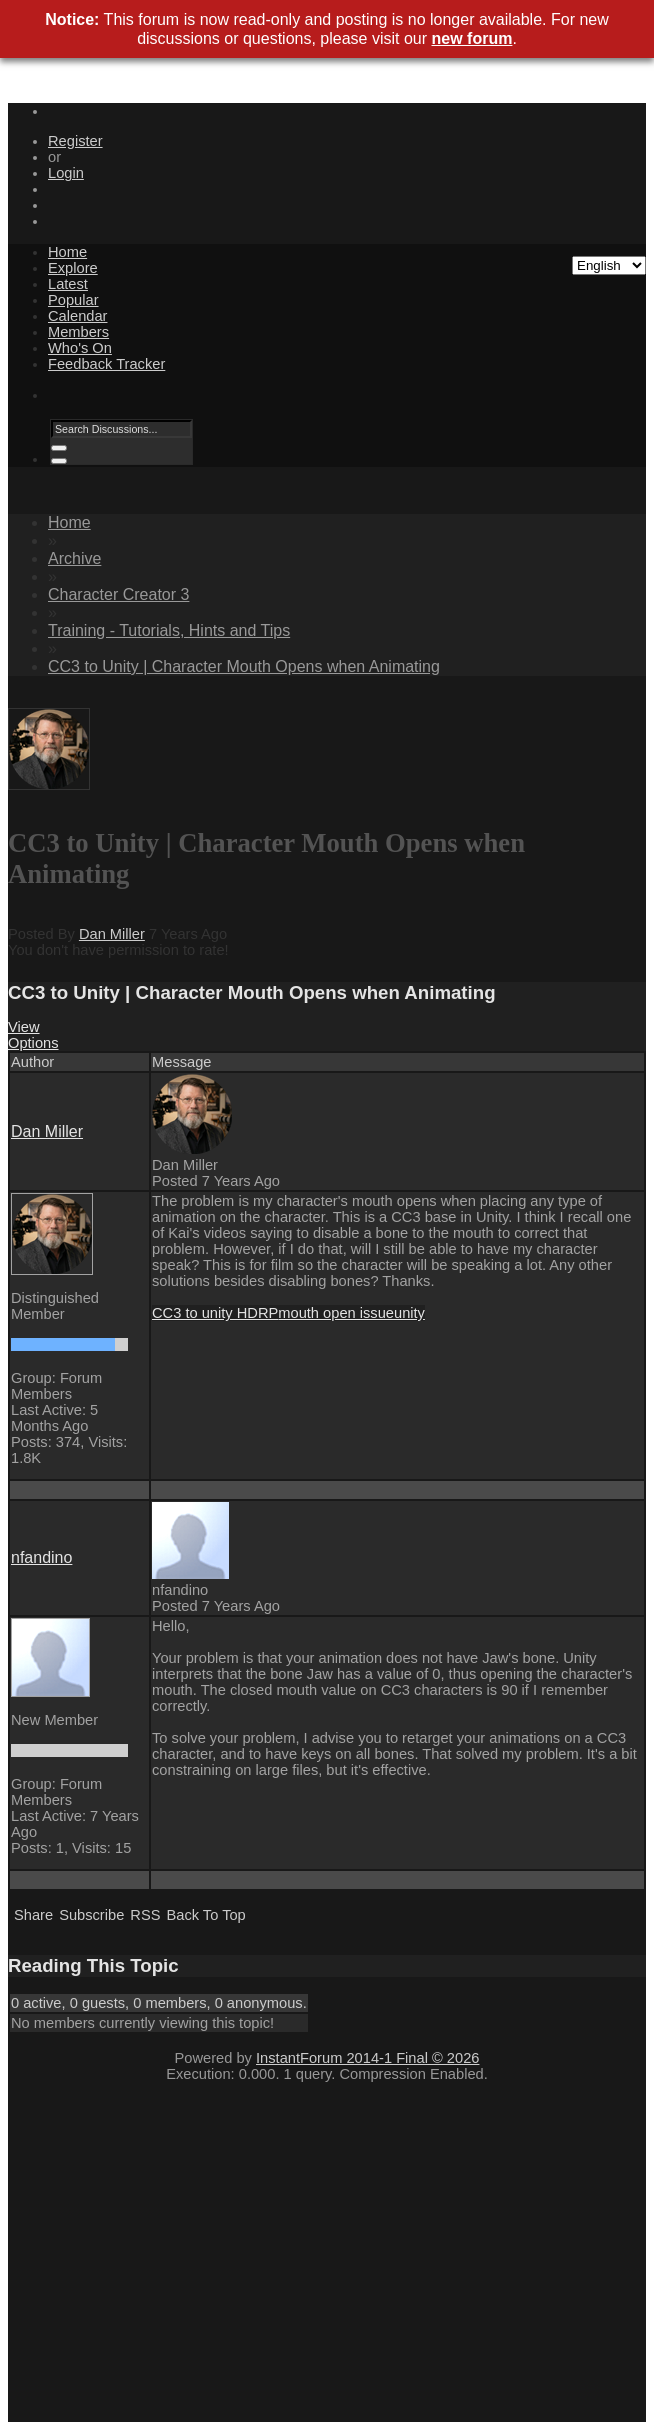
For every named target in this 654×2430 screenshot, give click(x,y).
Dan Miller (112, 934)
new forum (472, 38)
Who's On (80, 348)
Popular (73, 300)
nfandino (41, 1557)
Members (78, 332)
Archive (74, 558)
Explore (73, 268)
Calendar (77, 316)
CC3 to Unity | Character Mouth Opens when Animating (244, 666)
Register (75, 141)
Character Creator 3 (118, 594)
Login (66, 173)
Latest (68, 284)
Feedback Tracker (106, 364)
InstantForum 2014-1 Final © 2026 (367, 2058)
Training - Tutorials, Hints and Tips (169, 630)
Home (67, 252)
